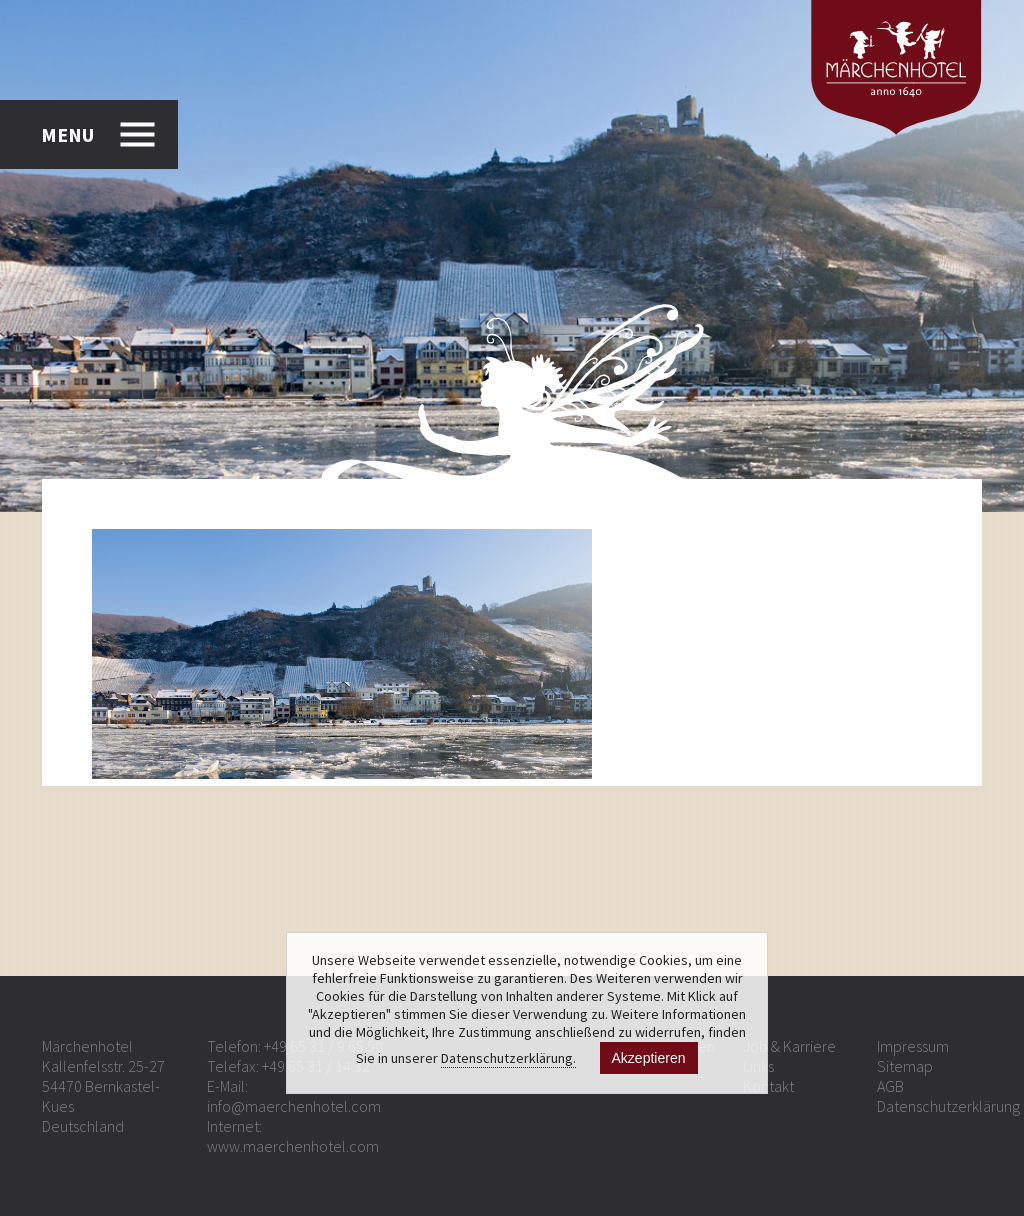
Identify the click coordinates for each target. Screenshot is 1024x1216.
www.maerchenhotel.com (293, 1146)
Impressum (913, 1046)
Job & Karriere (789, 1046)
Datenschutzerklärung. (508, 1058)
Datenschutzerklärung (948, 1106)
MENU (67, 134)
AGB (890, 1086)
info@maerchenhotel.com (294, 1106)
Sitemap (905, 1066)
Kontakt (768, 1086)
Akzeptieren (649, 1058)
